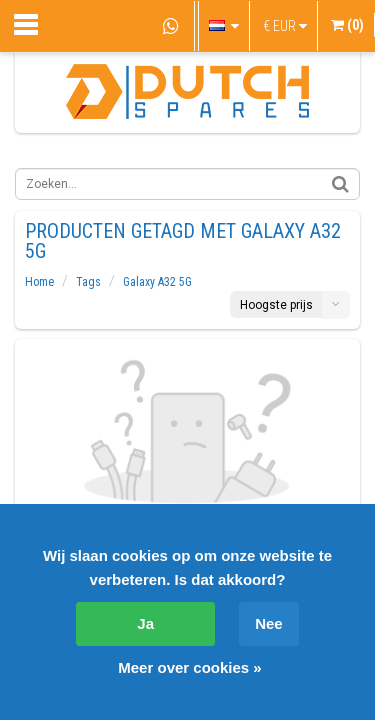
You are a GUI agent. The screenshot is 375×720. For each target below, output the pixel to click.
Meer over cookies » (189, 667)
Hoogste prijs (276, 305)
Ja (145, 623)
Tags (88, 282)
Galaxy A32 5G (157, 282)
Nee (269, 623)
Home (39, 282)
